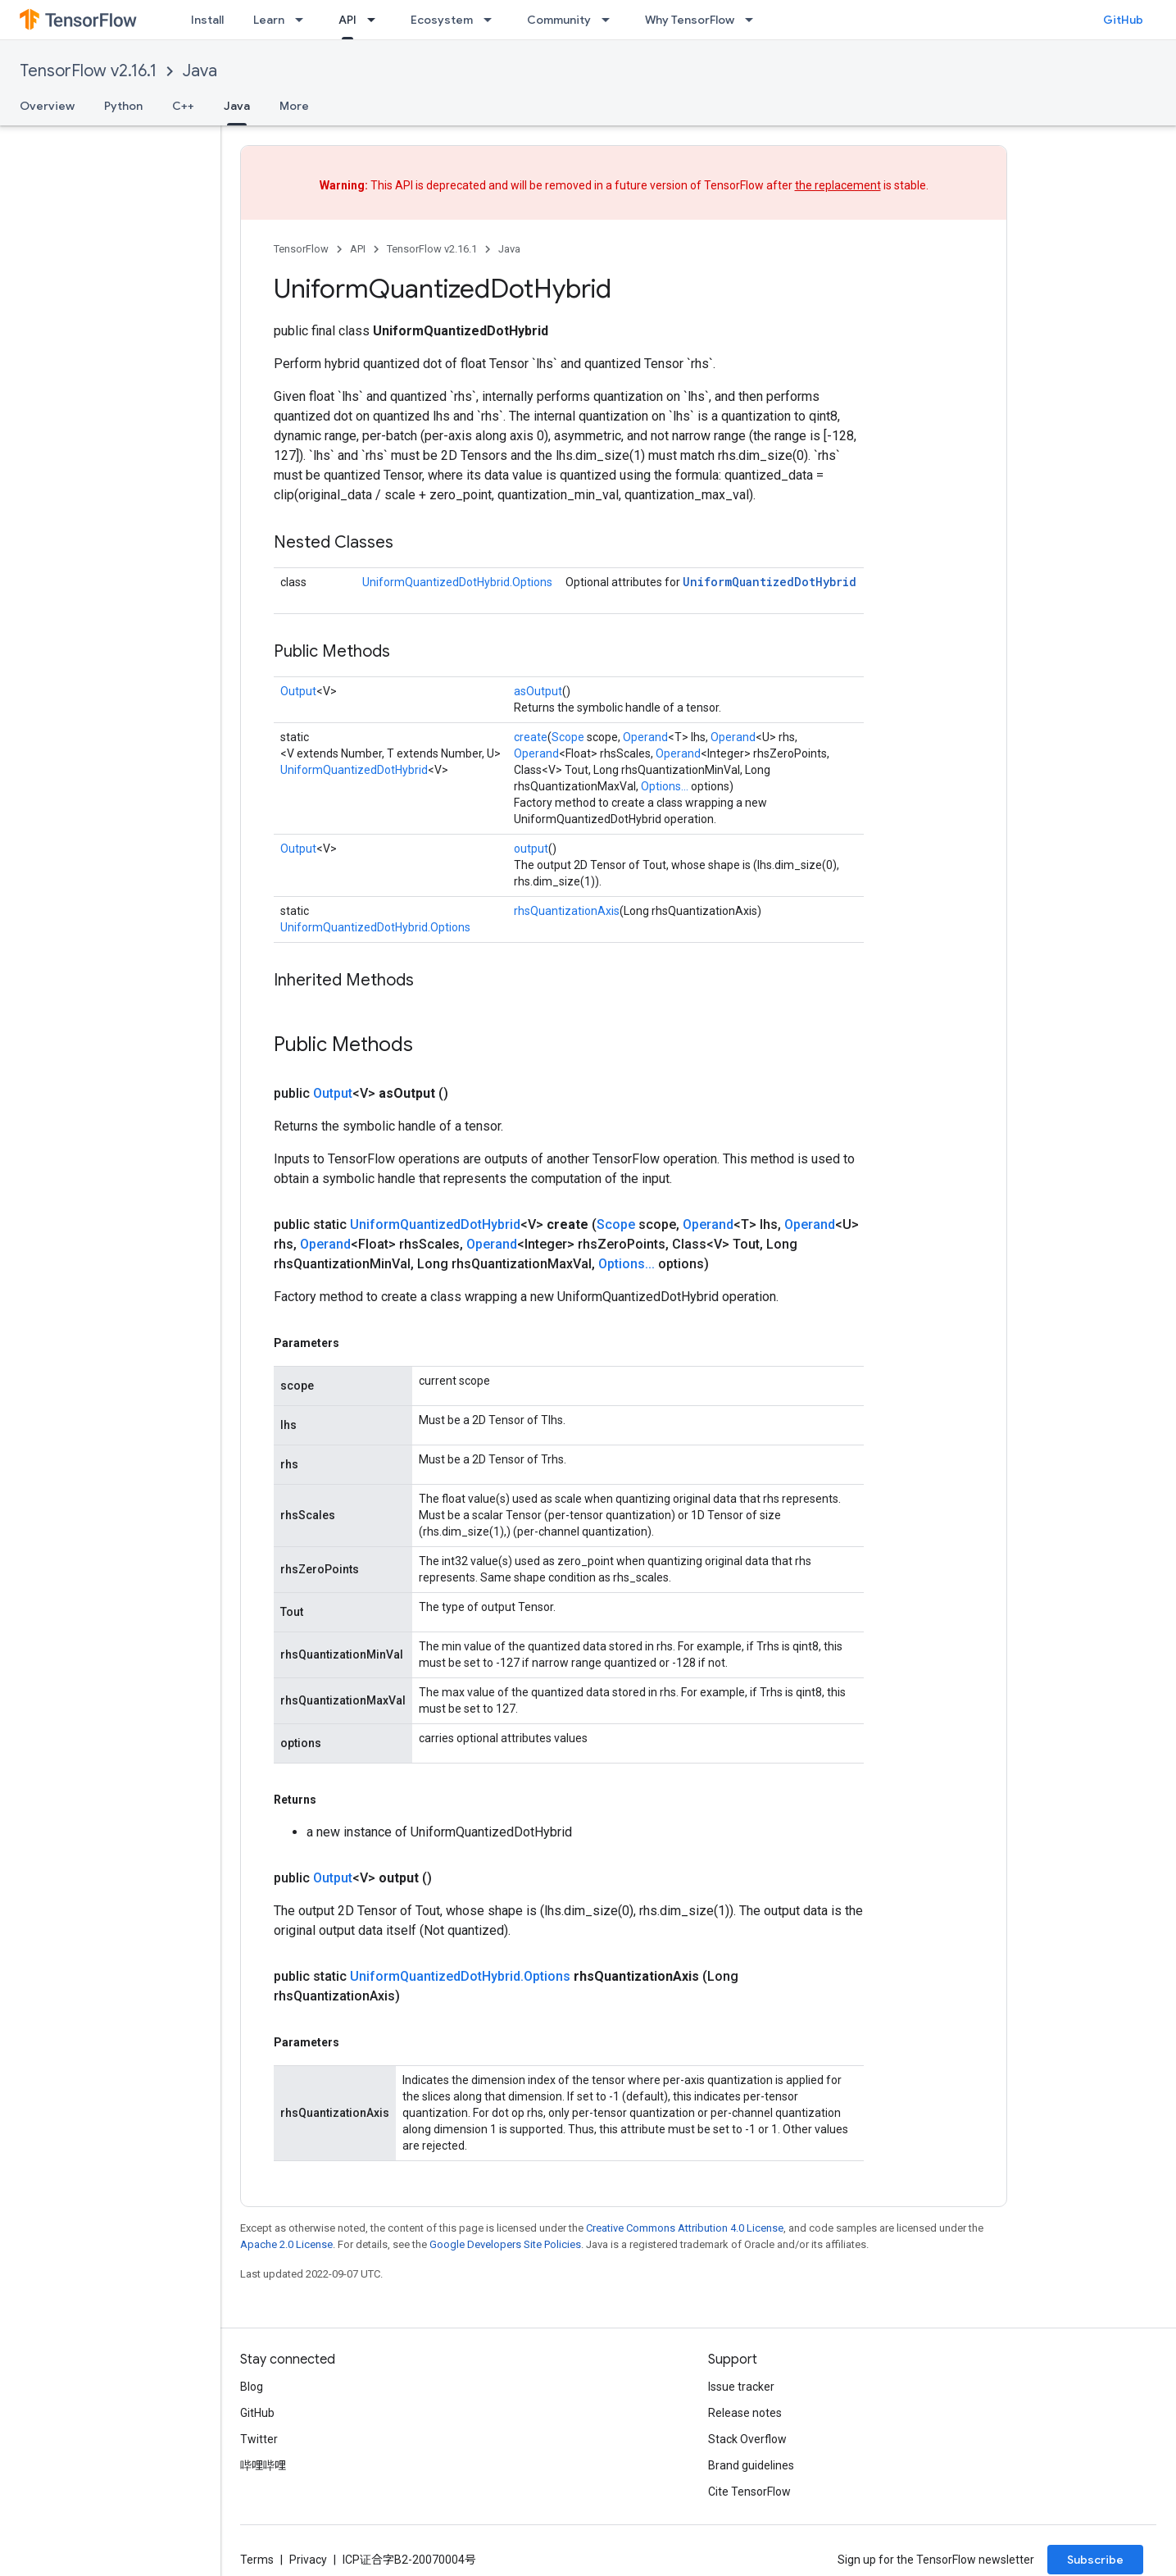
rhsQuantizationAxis (567, 910)
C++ (183, 105)
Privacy (308, 2559)
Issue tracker (741, 2386)
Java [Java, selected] (237, 105)
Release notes (745, 2412)
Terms (257, 2559)
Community (559, 19)
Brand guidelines (751, 2465)
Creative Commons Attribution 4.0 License (684, 2228)
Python (123, 105)
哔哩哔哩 (263, 2465)
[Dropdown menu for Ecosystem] (492, 19)
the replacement (838, 185)
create (530, 737)
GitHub (1123, 19)
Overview (47, 105)
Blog (251, 2386)
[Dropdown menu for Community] (610, 19)
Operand (645, 737)
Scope (568, 737)
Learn (268, 19)
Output (298, 691)
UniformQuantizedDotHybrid (769, 581)
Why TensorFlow (689, 19)
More (294, 105)
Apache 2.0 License (286, 2244)
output (531, 848)
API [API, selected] (347, 19)
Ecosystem (442, 19)
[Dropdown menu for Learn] (304, 19)
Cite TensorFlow (749, 2491)
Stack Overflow (747, 2439)
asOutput (538, 691)
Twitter (259, 2439)
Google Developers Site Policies (505, 2244)
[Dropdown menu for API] (376, 19)
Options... (664, 786)
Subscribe (1095, 2559)
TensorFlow (301, 249)
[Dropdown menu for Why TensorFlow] (754, 19)
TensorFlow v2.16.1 (88, 71)
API (358, 249)
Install (207, 19)
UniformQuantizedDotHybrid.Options (457, 582)
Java (200, 71)
